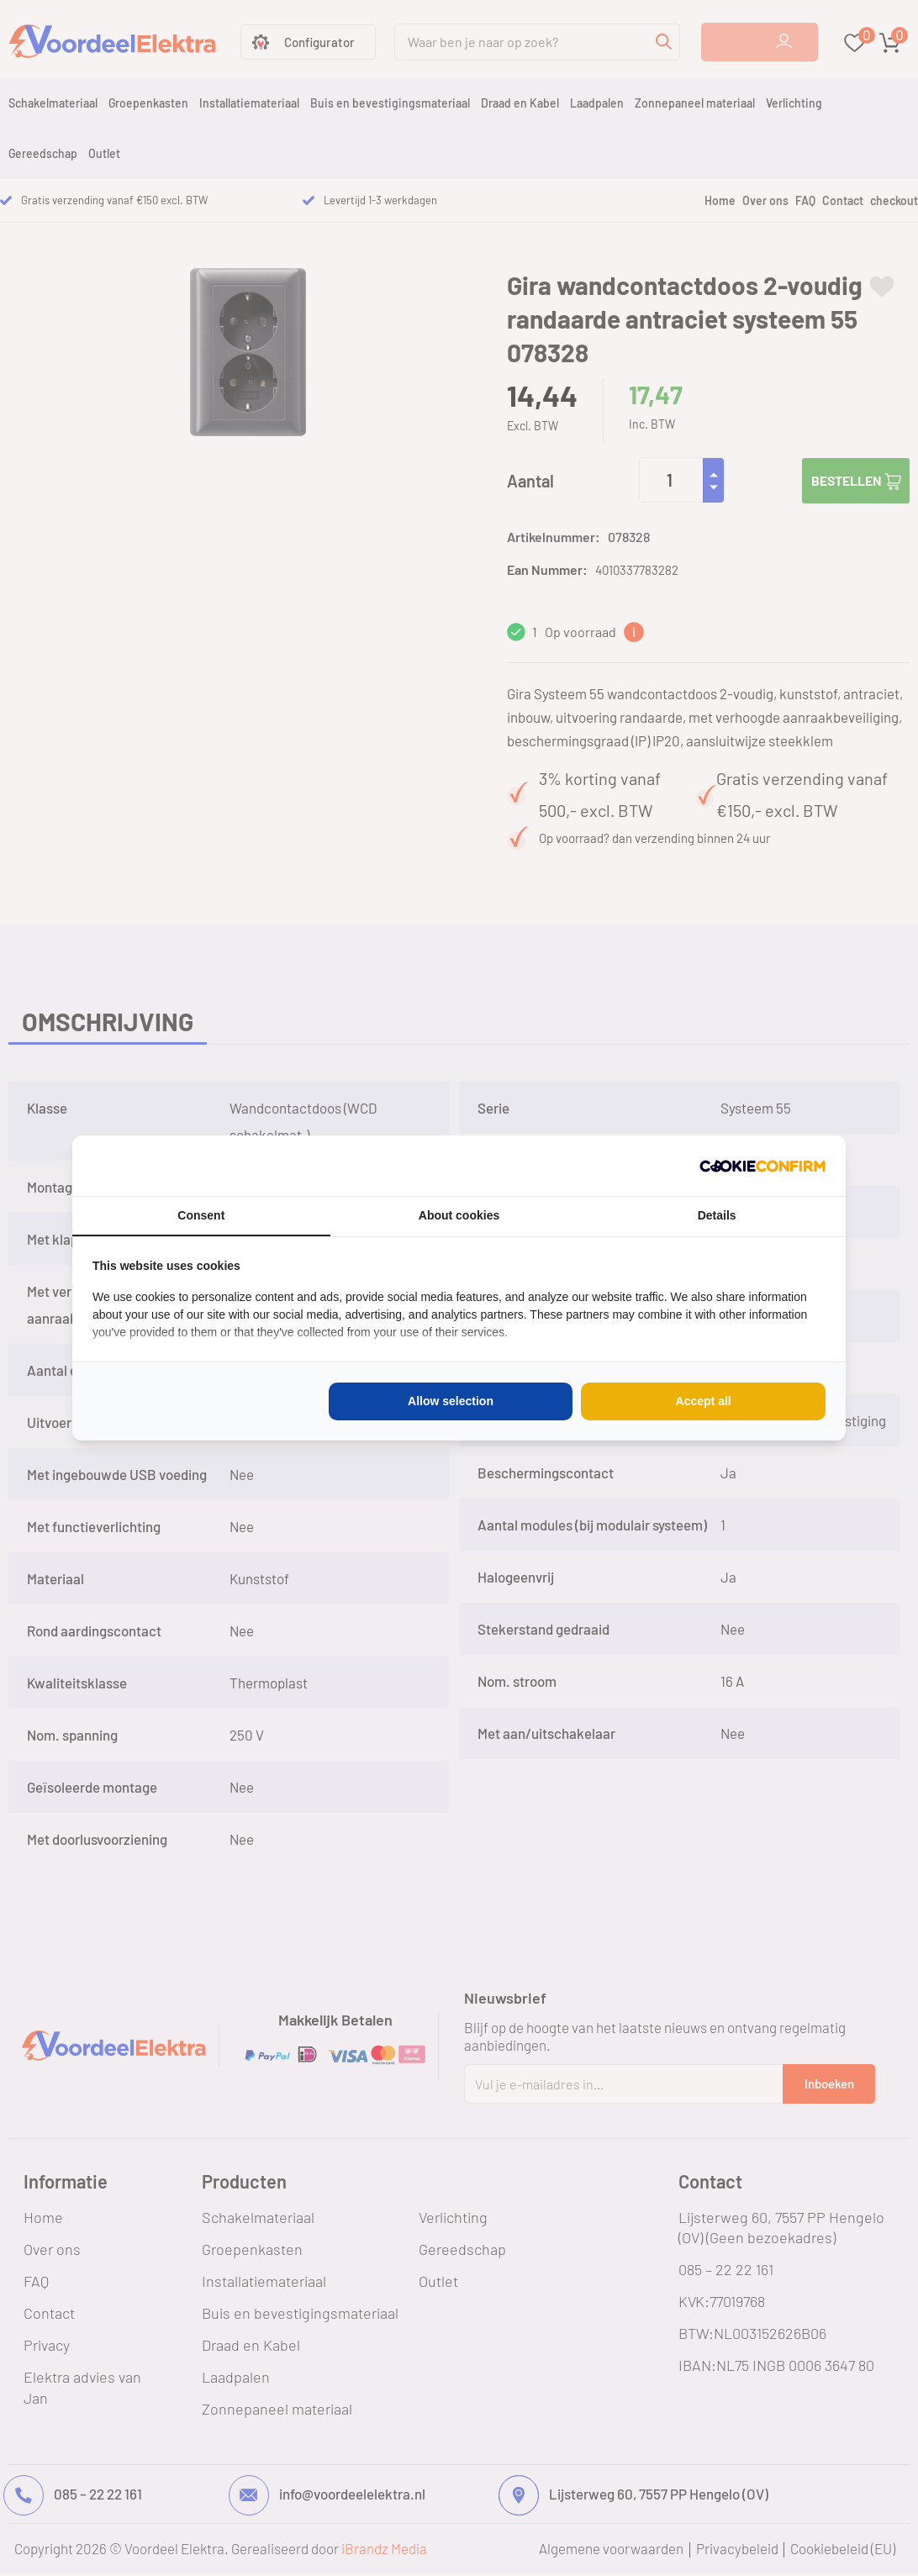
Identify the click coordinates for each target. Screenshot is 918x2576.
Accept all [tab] (703, 1401)
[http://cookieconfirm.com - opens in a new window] (762, 1166)
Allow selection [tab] (450, 1401)
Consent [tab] (200, 1215)
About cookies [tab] (459, 1215)
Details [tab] (717, 1215)
